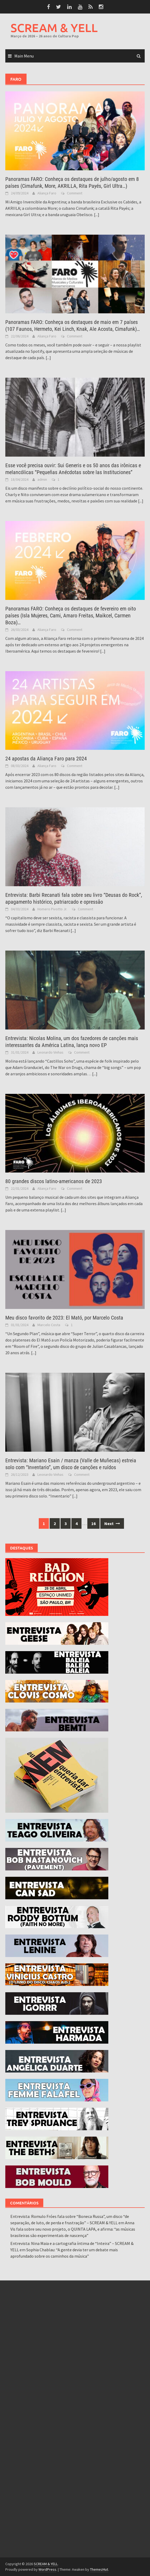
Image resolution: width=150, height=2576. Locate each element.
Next (112, 1523)
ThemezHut (99, 2569)
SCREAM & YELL (54, 27)
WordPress (47, 2569)
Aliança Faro (46, 193)
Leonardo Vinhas (50, 1052)
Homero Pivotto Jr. (52, 909)
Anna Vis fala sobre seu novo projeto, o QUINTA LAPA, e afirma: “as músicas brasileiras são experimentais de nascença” (72, 2229)
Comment (74, 193)
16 (93, 1523)
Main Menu (24, 56)
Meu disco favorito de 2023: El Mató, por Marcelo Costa (64, 1317)
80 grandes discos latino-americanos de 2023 (53, 1181)
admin (42, 479)
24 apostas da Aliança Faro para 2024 (46, 758)
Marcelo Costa (48, 1324)
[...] (96, 214)
